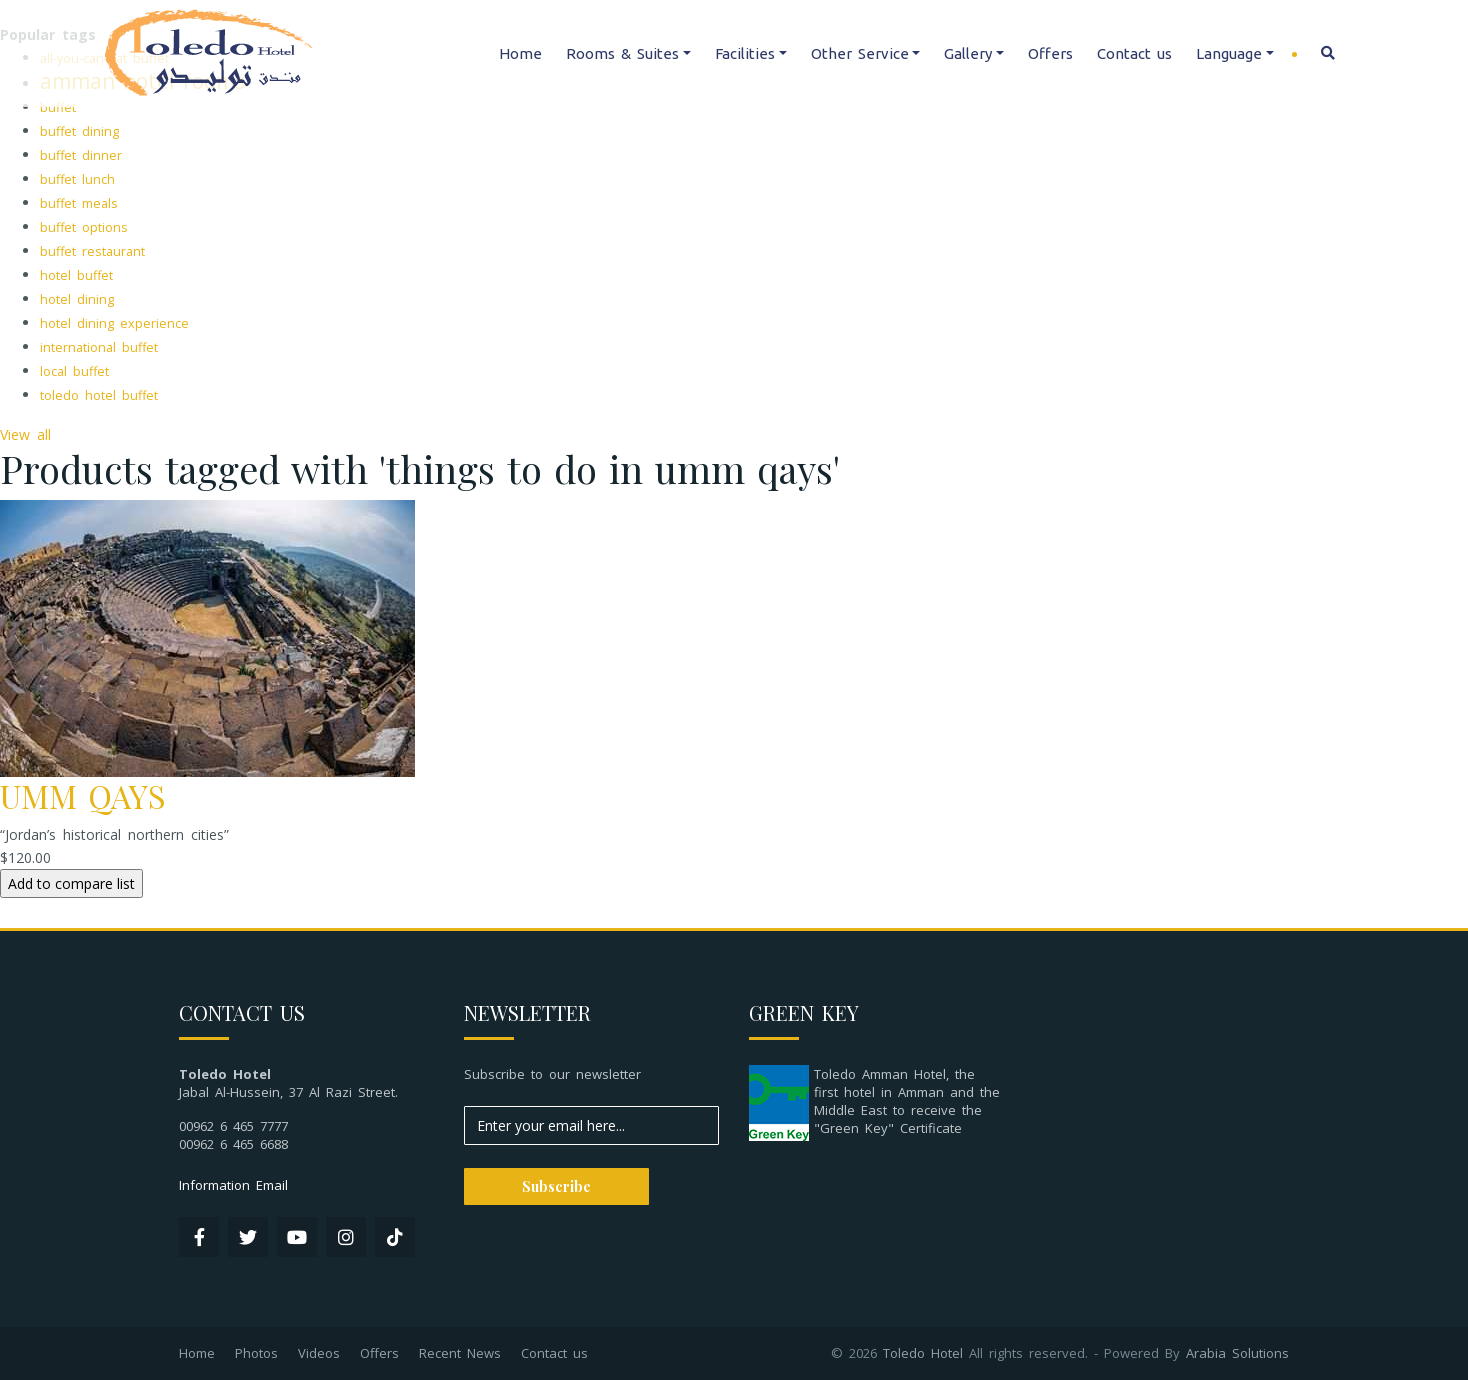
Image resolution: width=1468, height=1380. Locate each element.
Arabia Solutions (1237, 1353)
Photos (256, 1353)
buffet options (84, 227)
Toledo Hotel (923, 1353)
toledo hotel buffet (99, 395)
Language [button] (1229, 53)
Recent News (460, 1353)
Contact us (1134, 53)
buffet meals (79, 203)
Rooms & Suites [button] (622, 53)
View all (25, 434)
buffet (58, 107)
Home (520, 53)
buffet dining (79, 131)
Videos (319, 1353)
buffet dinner (81, 155)
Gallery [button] (968, 53)
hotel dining (77, 299)
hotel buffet (76, 275)
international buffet (99, 347)
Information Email (233, 1185)
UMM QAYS (83, 795)
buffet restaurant (92, 251)
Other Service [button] (860, 53)
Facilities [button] (745, 53)
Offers (1050, 53)
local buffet (74, 371)
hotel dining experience (114, 323)
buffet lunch (77, 179)
